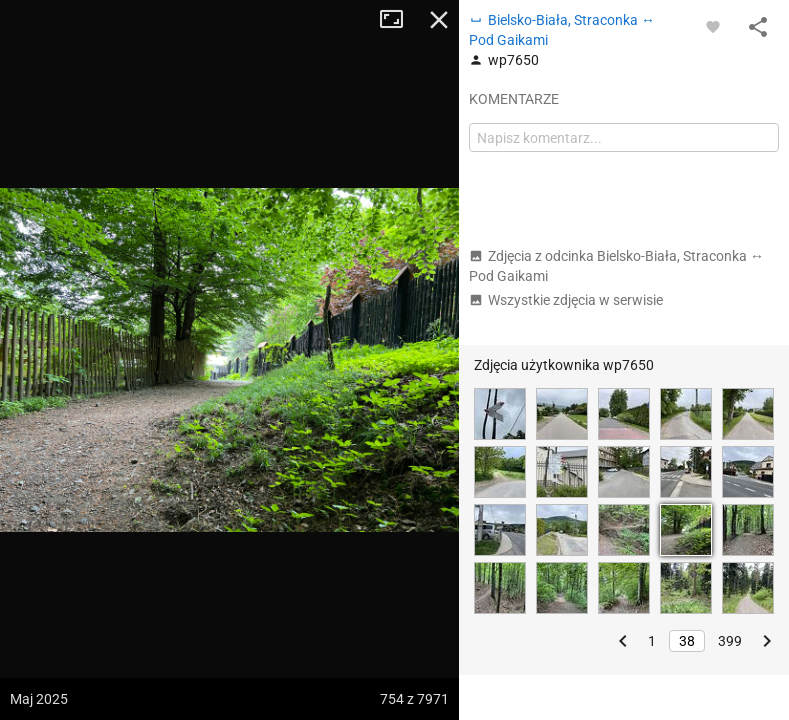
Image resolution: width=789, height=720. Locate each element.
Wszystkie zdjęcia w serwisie (566, 300)
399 (730, 641)
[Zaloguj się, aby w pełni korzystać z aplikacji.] (713, 26)
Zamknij (439, 20)
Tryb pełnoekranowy (399, 20)
